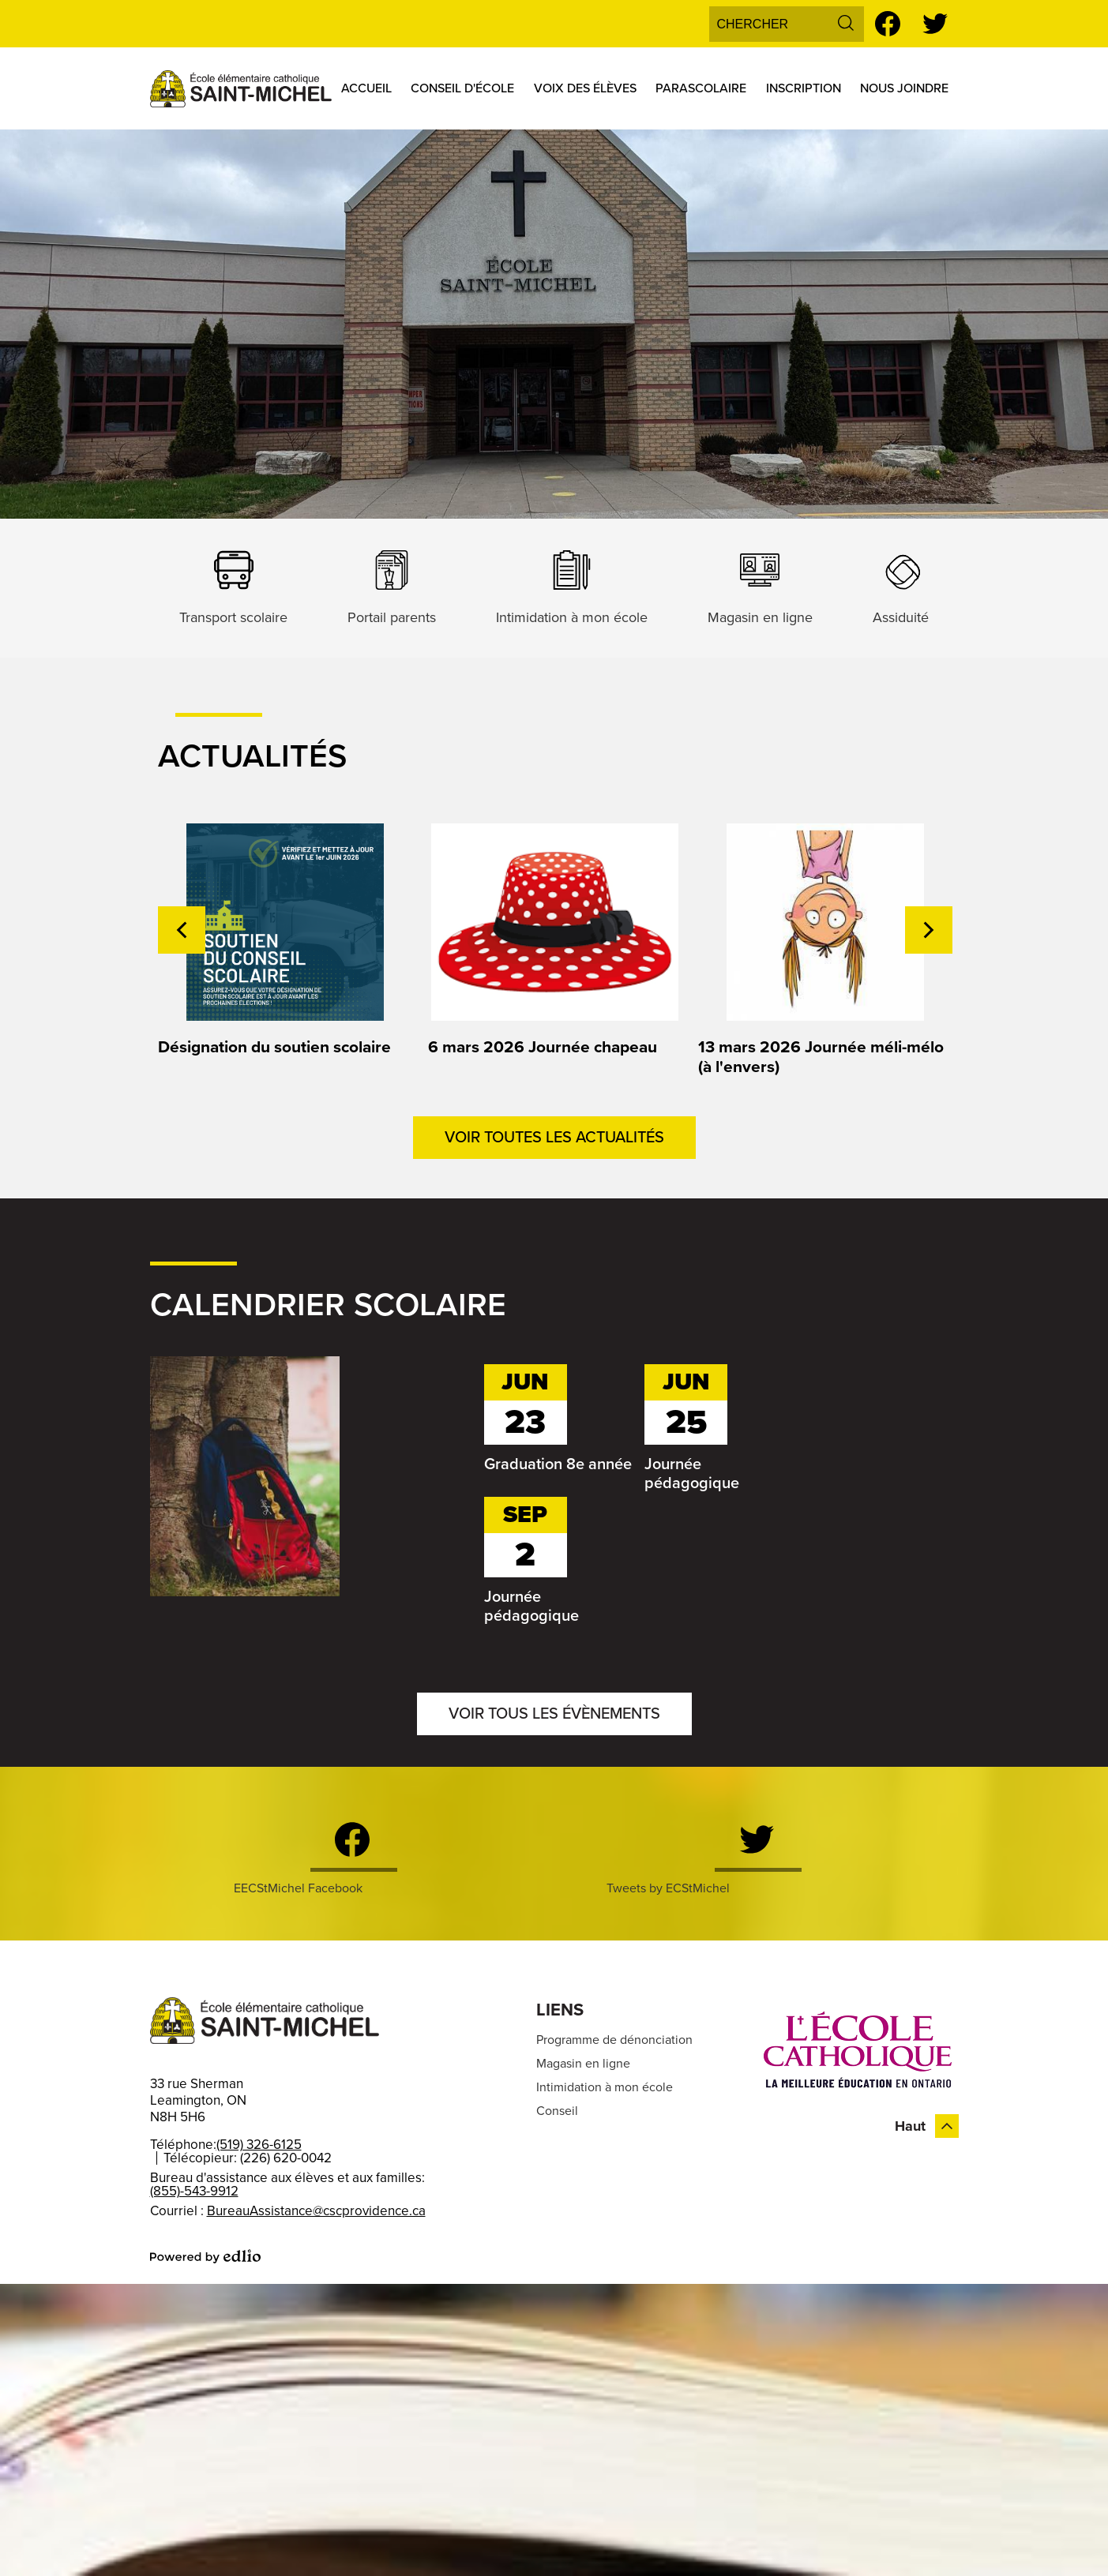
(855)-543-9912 (194, 2191)
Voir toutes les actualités (554, 1137)
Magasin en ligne (583, 2064)
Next (928, 930)
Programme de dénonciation (614, 2040)
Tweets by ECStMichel (668, 1888)
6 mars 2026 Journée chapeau (542, 1047)
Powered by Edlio (205, 2256)
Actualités (252, 756)
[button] (366, 88)
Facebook (887, 26)
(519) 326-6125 (259, 2144)
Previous (181, 930)
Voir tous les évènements (554, 1713)
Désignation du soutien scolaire (274, 1047)
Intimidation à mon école (604, 2087)
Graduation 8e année (558, 1464)
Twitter (935, 26)
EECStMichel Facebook (298, 1888)
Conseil (557, 2111)
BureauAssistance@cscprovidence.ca (316, 2211)
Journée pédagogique (691, 1474)
